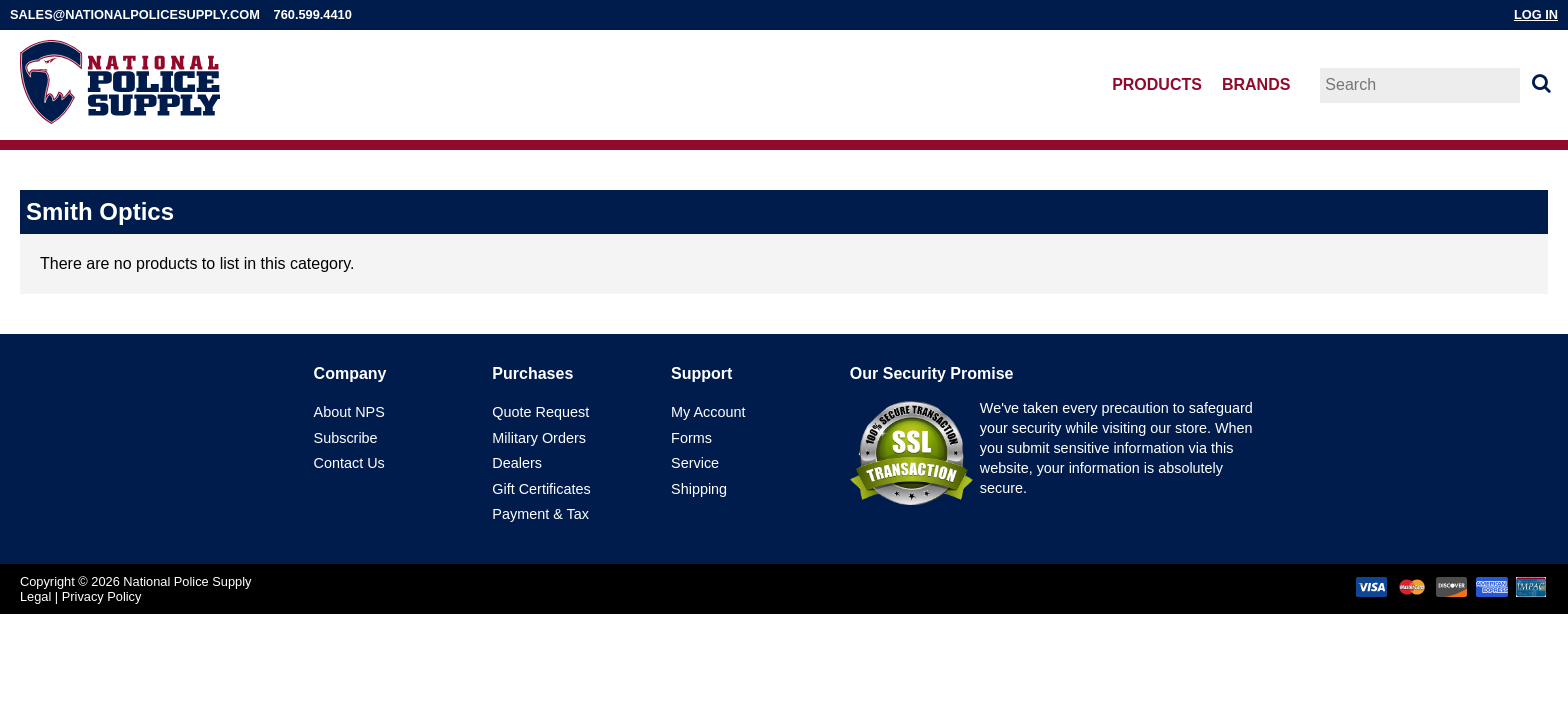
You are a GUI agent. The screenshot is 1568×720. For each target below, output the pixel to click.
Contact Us (349, 463)
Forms (691, 438)
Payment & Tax (540, 514)
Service (695, 463)
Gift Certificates (541, 489)
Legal (35, 596)
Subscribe (346, 438)
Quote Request (540, 412)
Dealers (517, 463)
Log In (1536, 14)
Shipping (699, 489)
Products (1157, 84)
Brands (1256, 84)
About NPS (349, 412)
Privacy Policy (102, 596)
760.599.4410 (313, 14)
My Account (708, 412)
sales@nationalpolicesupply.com (135, 14)
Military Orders (539, 438)
